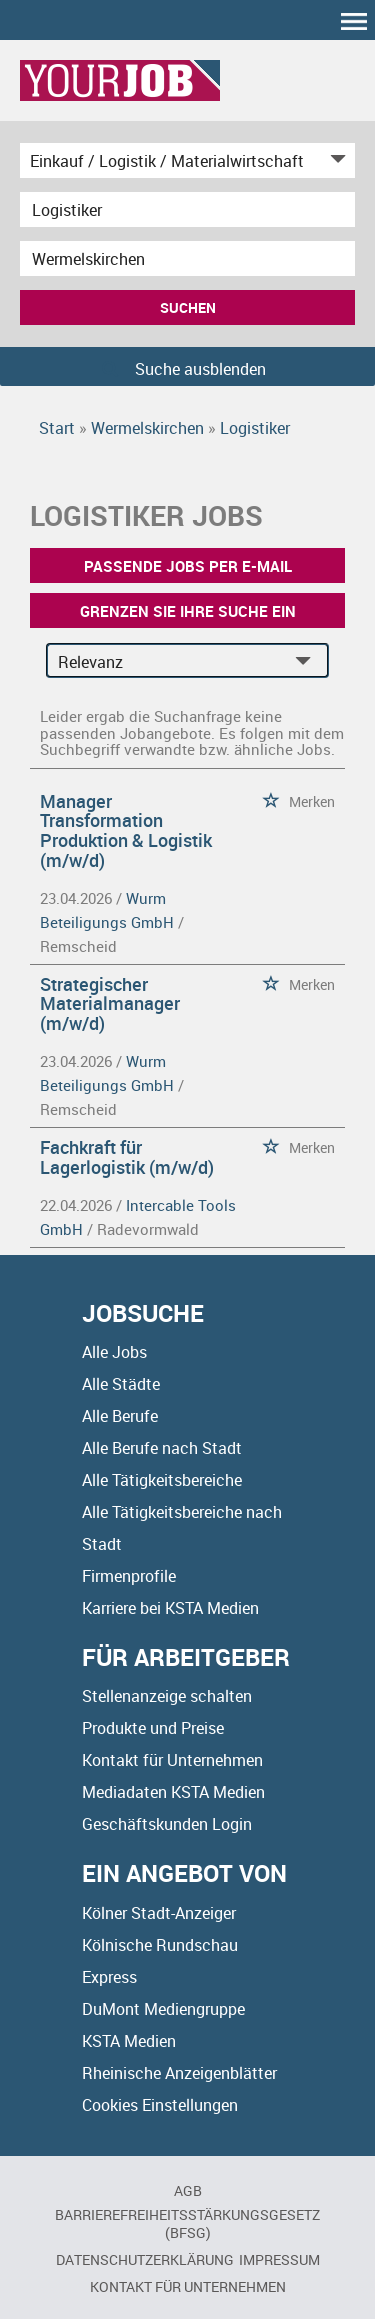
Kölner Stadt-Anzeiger (159, 1913)
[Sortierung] (168, 661)
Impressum (279, 2259)
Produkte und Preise (153, 1728)
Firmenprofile (129, 1576)
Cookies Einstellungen (160, 2105)
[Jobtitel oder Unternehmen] (187, 209)
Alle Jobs (114, 1352)
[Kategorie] (167, 160)
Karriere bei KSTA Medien (170, 1608)
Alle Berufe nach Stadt (162, 1448)
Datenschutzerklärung (145, 2259)
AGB (188, 2190)
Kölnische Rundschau (160, 1945)
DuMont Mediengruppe (163, 2009)
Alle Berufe (120, 1416)
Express (109, 1977)
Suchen (188, 307)
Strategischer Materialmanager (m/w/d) (110, 1004)
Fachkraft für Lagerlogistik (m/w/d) (127, 1157)
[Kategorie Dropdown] (335, 160)
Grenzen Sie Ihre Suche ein (188, 611)
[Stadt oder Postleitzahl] (187, 258)
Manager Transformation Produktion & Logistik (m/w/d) (126, 830)
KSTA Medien (129, 2041)
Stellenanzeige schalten (167, 1696)
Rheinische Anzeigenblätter (179, 2073)
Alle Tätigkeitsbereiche (162, 1480)
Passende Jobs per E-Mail (188, 566)
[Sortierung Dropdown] (307, 661)
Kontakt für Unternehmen (172, 1760)
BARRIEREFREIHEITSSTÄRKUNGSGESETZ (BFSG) (187, 2223)
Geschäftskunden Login (167, 1824)
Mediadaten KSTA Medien (173, 1792)
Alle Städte (121, 1384)
